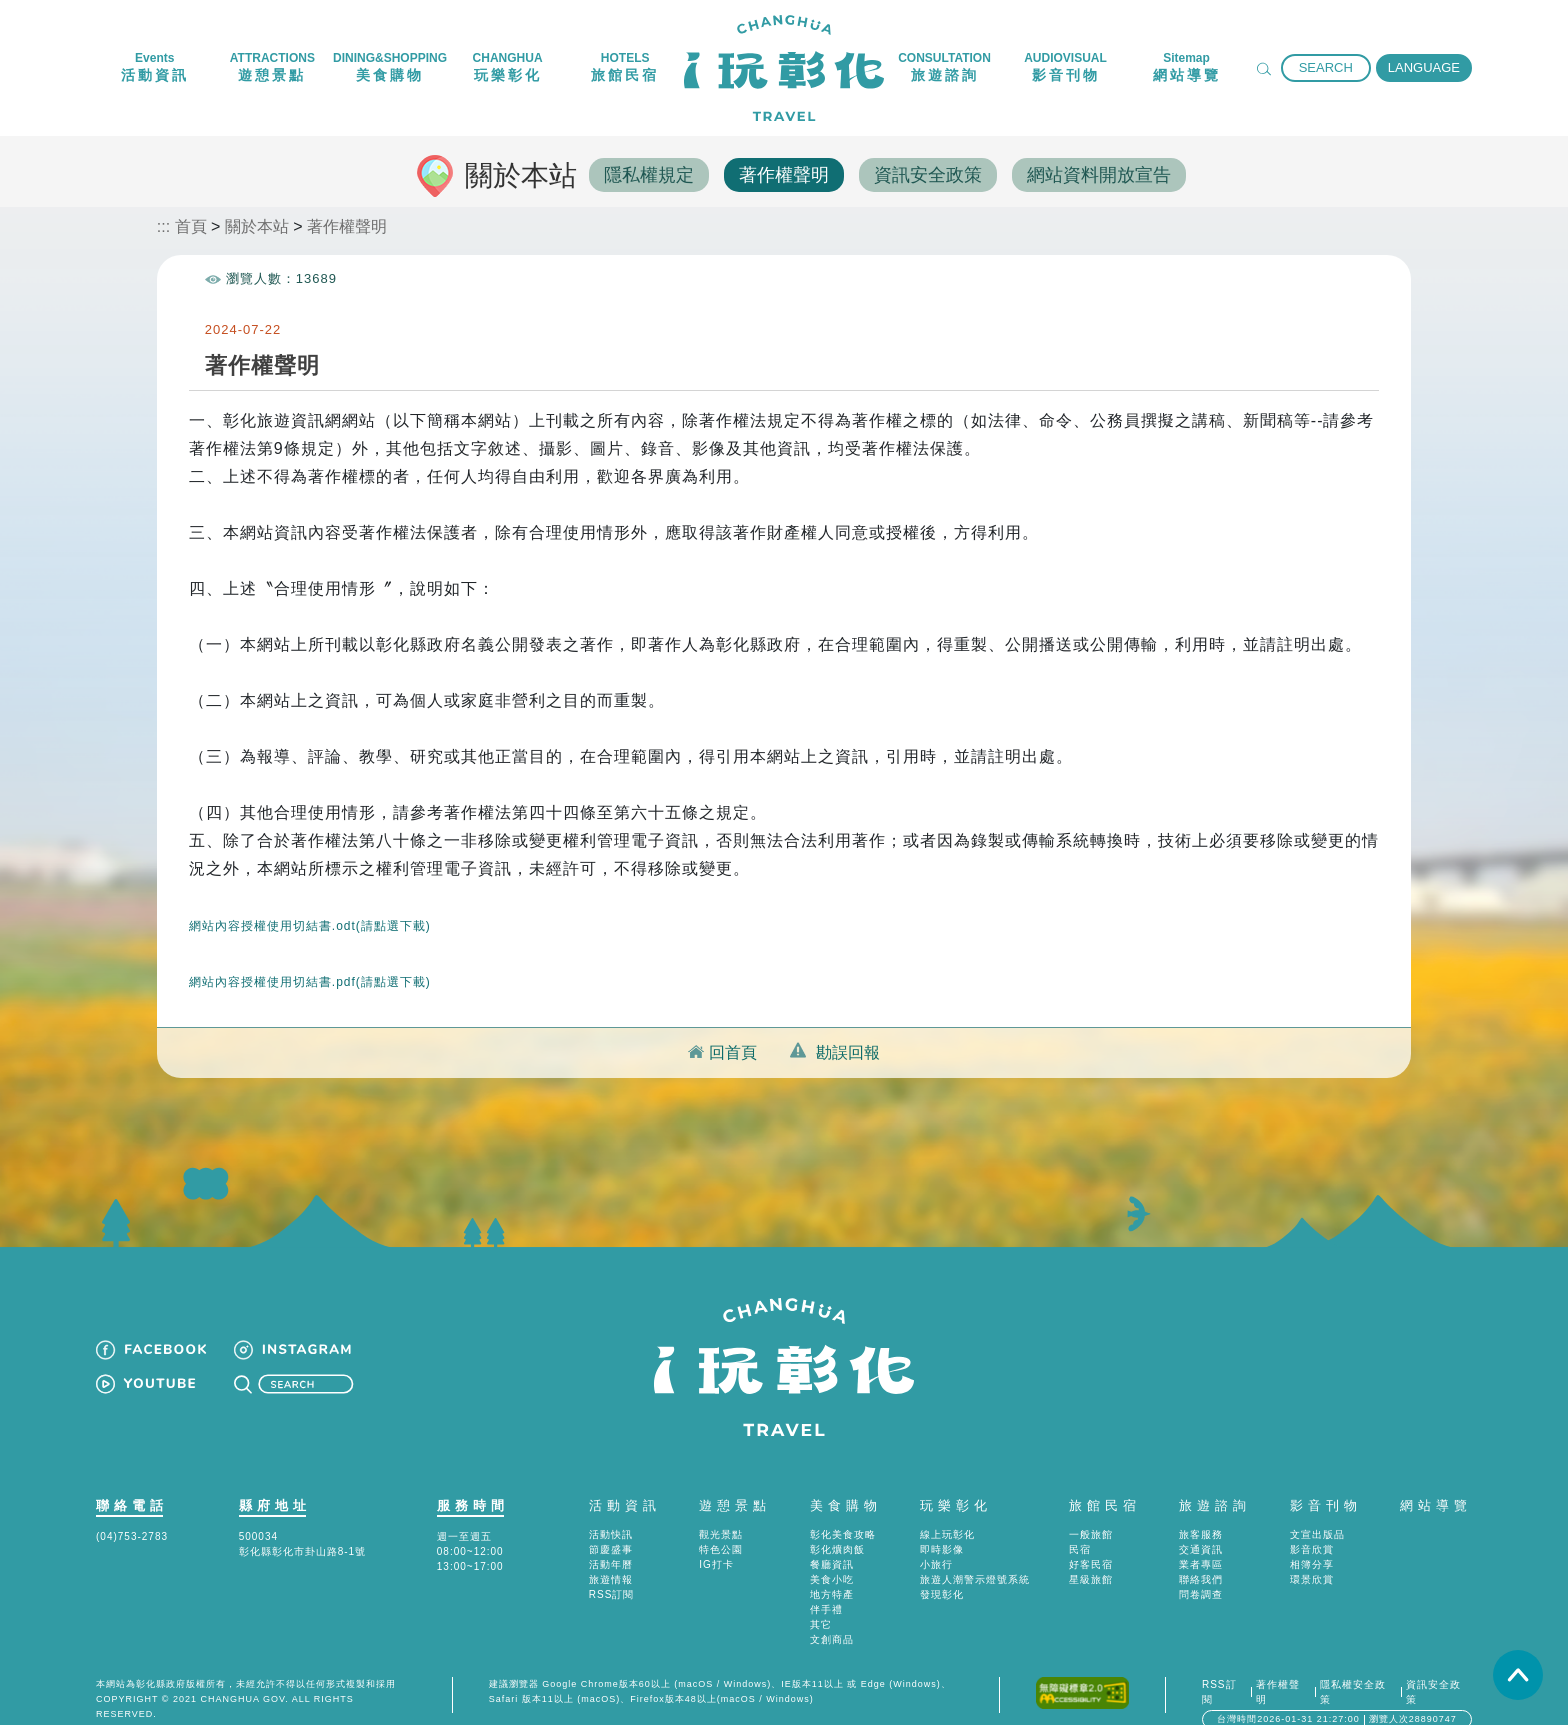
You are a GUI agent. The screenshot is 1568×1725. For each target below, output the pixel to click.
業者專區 (1201, 1540)
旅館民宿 (1105, 1481)
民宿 (1080, 1525)
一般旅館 (1091, 1510)
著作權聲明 (786, 174)
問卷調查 (1201, 1570)
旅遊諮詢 (1215, 1481)
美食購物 (846, 1481)
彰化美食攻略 (843, 1510)
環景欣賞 (1312, 1555)
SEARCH (1326, 67)
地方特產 (832, 1570)
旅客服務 (1201, 1510)
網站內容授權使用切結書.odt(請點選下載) (312, 901)
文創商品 (832, 1615)
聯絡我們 (1201, 1555)
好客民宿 (1091, 1540)
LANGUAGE (1424, 67)
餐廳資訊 (832, 1540)
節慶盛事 (611, 1525)
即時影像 (942, 1525)
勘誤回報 (848, 1028)
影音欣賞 (1312, 1525)
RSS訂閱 (612, 1570)
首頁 (191, 224)
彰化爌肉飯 (837, 1525)
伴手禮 (826, 1585)
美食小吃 (832, 1555)
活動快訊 (611, 1510)
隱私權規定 (650, 174)
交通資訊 (1201, 1525)
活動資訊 (625, 1481)
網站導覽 (1436, 1481)
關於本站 (257, 224)
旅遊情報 (611, 1555)
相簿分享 (1312, 1540)
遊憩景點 (735, 1481)
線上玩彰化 (947, 1510)
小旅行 (936, 1540)
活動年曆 (611, 1540)
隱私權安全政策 (1353, 1668)
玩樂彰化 (956, 1481)
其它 (821, 1600)
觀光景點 (721, 1510)
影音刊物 (1326, 1481)
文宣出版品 (1317, 1510)
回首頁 (733, 1028)
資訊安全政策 (932, 174)
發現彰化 (942, 1570)
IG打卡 (716, 1540)
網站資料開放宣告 (1104, 174)
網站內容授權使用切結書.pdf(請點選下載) (310, 957)
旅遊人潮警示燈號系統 (975, 1555)
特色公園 (721, 1525)
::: (163, 224)
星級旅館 (1091, 1555)
